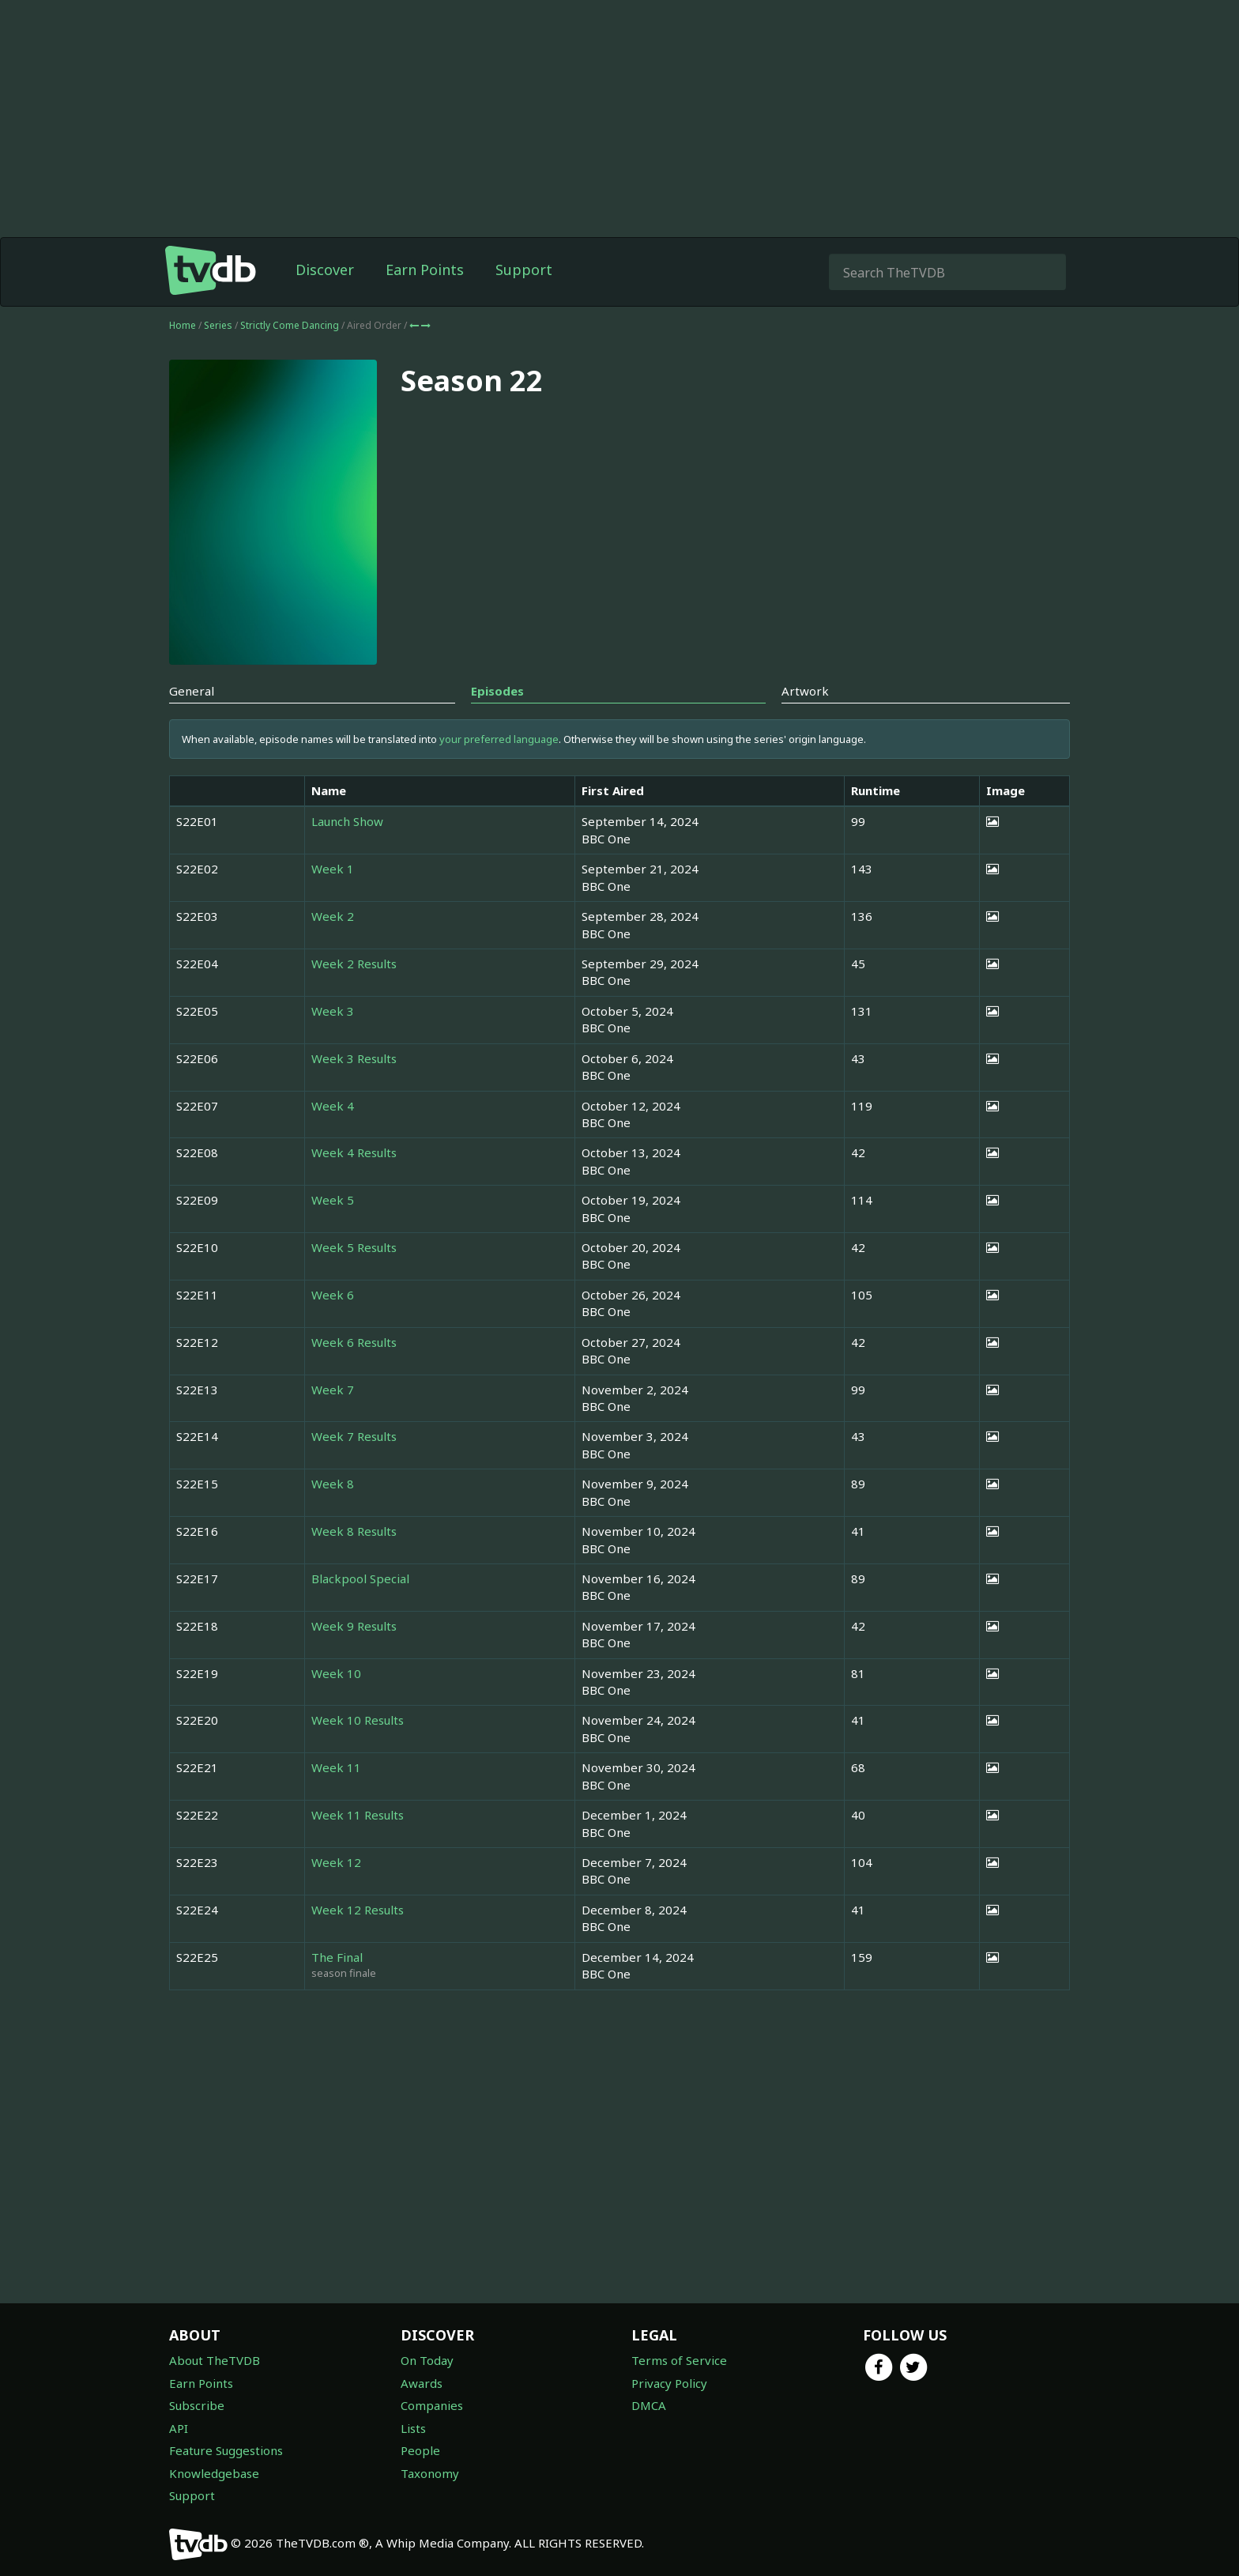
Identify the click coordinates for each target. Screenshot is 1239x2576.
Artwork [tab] (805, 691)
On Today (427, 2360)
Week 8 (332, 1484)
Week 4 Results (354, 1152)
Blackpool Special (360, 1578)
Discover (325, 269)
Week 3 (332, 1011)
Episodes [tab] (497, 691)
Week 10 (336, 1673)
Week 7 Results (354, 1436)
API (178, 2428)
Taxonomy (430, 2473)
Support (523, 269)
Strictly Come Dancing (290, 325)
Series (218, 325)
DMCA (648, 2405)
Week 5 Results (354, 1247)
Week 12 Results (357, 1910)
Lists (413, 2428)
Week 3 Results (354, 1058)
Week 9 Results (354, 1626)
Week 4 (332, 1106)
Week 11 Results (357, 1815)
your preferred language (499, 739)
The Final (337, 1957)
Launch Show (347, 821)
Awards (421, 2383)
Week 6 (332, 1295)
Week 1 (332, 869)
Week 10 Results (357, 1720)
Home (182, 325)
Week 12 (336, 1862)
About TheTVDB (214, 2360)
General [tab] (191, 691)
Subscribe (196, 2405)
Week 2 (332, 916)
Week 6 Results (354, 1342)
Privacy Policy (669, 2383)
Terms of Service (679, 2360)
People (420, 2450)
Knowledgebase (214, 2473)
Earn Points (425, 269)
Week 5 (332, 1200)
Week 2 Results (354, 963)
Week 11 (336, 1767)
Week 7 (332, 1389)
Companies (432, 2405)
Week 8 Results (354, 1531)
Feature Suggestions (226, 2450)
